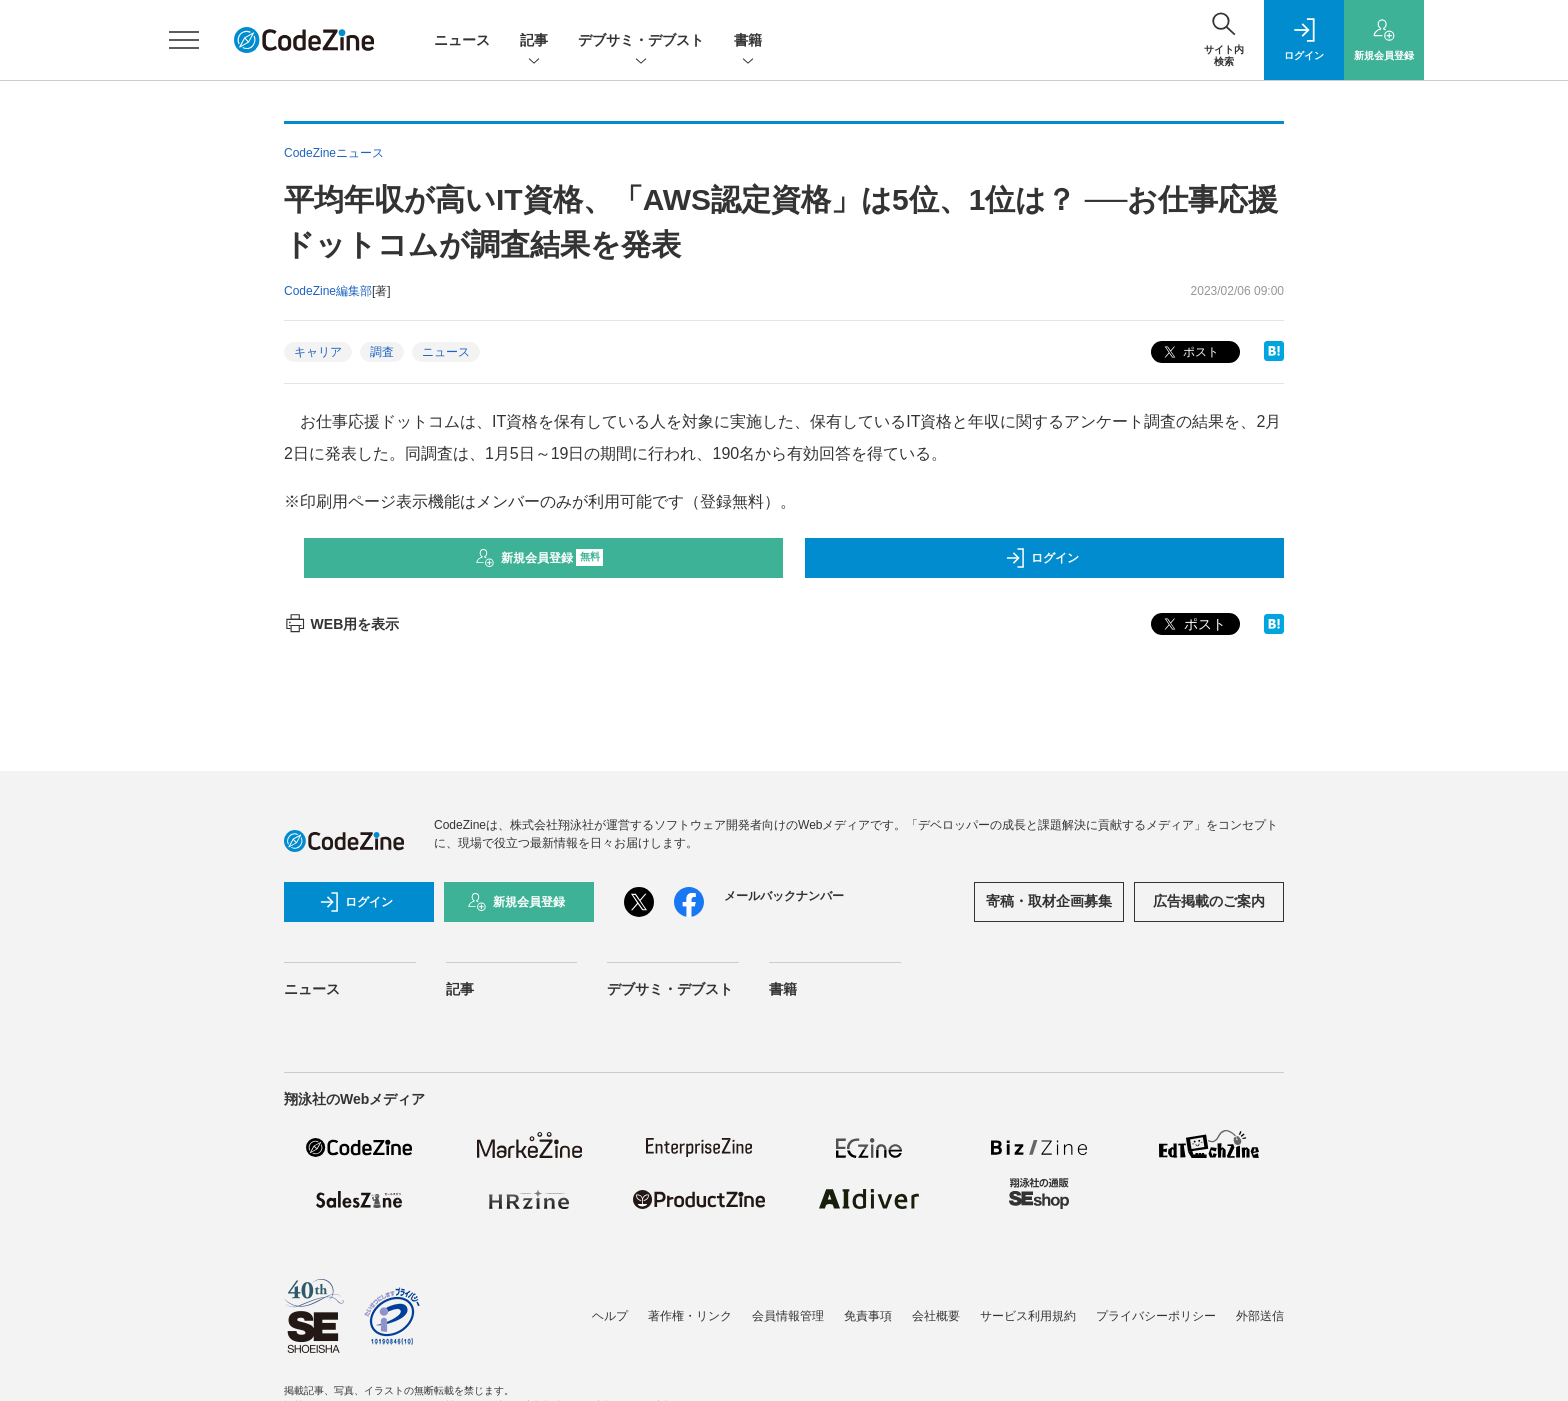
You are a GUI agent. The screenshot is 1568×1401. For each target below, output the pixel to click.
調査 (382, 352)
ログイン (1042, 558)
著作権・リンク (690, 1316)
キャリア (318, 352)
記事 (534, 41)
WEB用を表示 (341, 624)
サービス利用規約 (1028, 1316)
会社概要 (936, 1316)
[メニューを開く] (184, 40)
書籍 (748, 41)
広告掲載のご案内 (1209, 901)
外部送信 (1260, 1316)
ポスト (1189, 352)
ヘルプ (610, 1316)
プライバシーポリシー (1156, 1316)
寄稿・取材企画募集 (1049, 901)
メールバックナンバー (784, 896)
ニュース (462, 40)
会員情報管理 (788, 1316)
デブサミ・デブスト (641, 41)
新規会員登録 (539, 558)
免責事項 (868, 1316)
